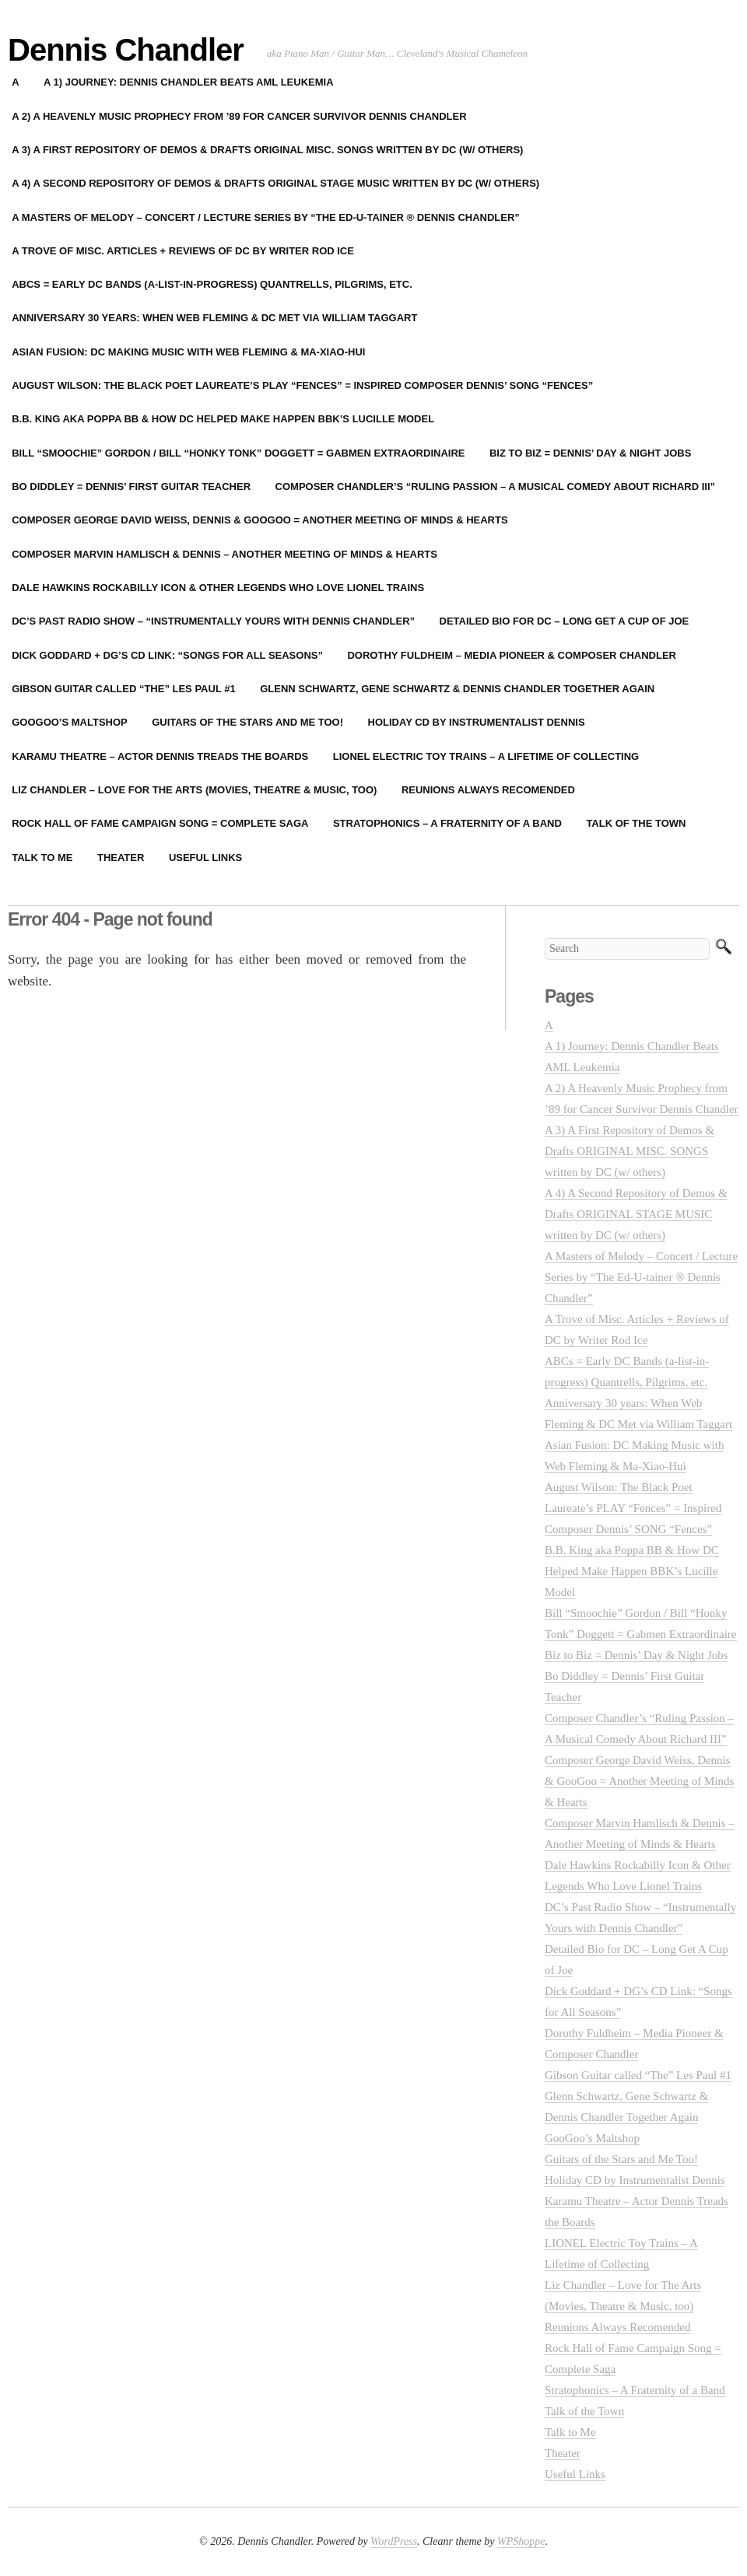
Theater (120, 857)
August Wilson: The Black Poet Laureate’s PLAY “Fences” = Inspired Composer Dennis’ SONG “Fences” (633, 1508)
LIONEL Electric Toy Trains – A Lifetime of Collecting (486, 756)
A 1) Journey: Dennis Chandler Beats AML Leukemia (188, 82)
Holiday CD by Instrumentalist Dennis (476, 722)
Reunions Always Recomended (488, 790)
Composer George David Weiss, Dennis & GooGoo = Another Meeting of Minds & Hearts (639, 1781)
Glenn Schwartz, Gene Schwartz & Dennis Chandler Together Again (457, 689)
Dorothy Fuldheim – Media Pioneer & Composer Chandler (511, 655)
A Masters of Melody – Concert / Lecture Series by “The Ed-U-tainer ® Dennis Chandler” (641, 1277)
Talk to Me (570, 2432)
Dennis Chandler (126, 50)
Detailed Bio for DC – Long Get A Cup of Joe (564, 621)
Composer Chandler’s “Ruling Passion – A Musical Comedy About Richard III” (495, 486)
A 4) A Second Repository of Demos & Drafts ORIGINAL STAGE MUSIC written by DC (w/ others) (636, 1214)
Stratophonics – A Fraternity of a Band (447, 823)
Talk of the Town (636, 823)
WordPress (393, 2541)
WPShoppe (521, 2541)
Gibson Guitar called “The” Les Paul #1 (638, 2075)
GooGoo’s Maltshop (592, 2138)
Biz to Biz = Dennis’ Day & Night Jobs (590, 453)
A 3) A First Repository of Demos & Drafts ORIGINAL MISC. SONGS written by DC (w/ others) (629, 1151)
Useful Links (205, 857)
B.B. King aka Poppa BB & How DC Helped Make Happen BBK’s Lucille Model (632, 1571)
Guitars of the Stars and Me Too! (247, 722)
